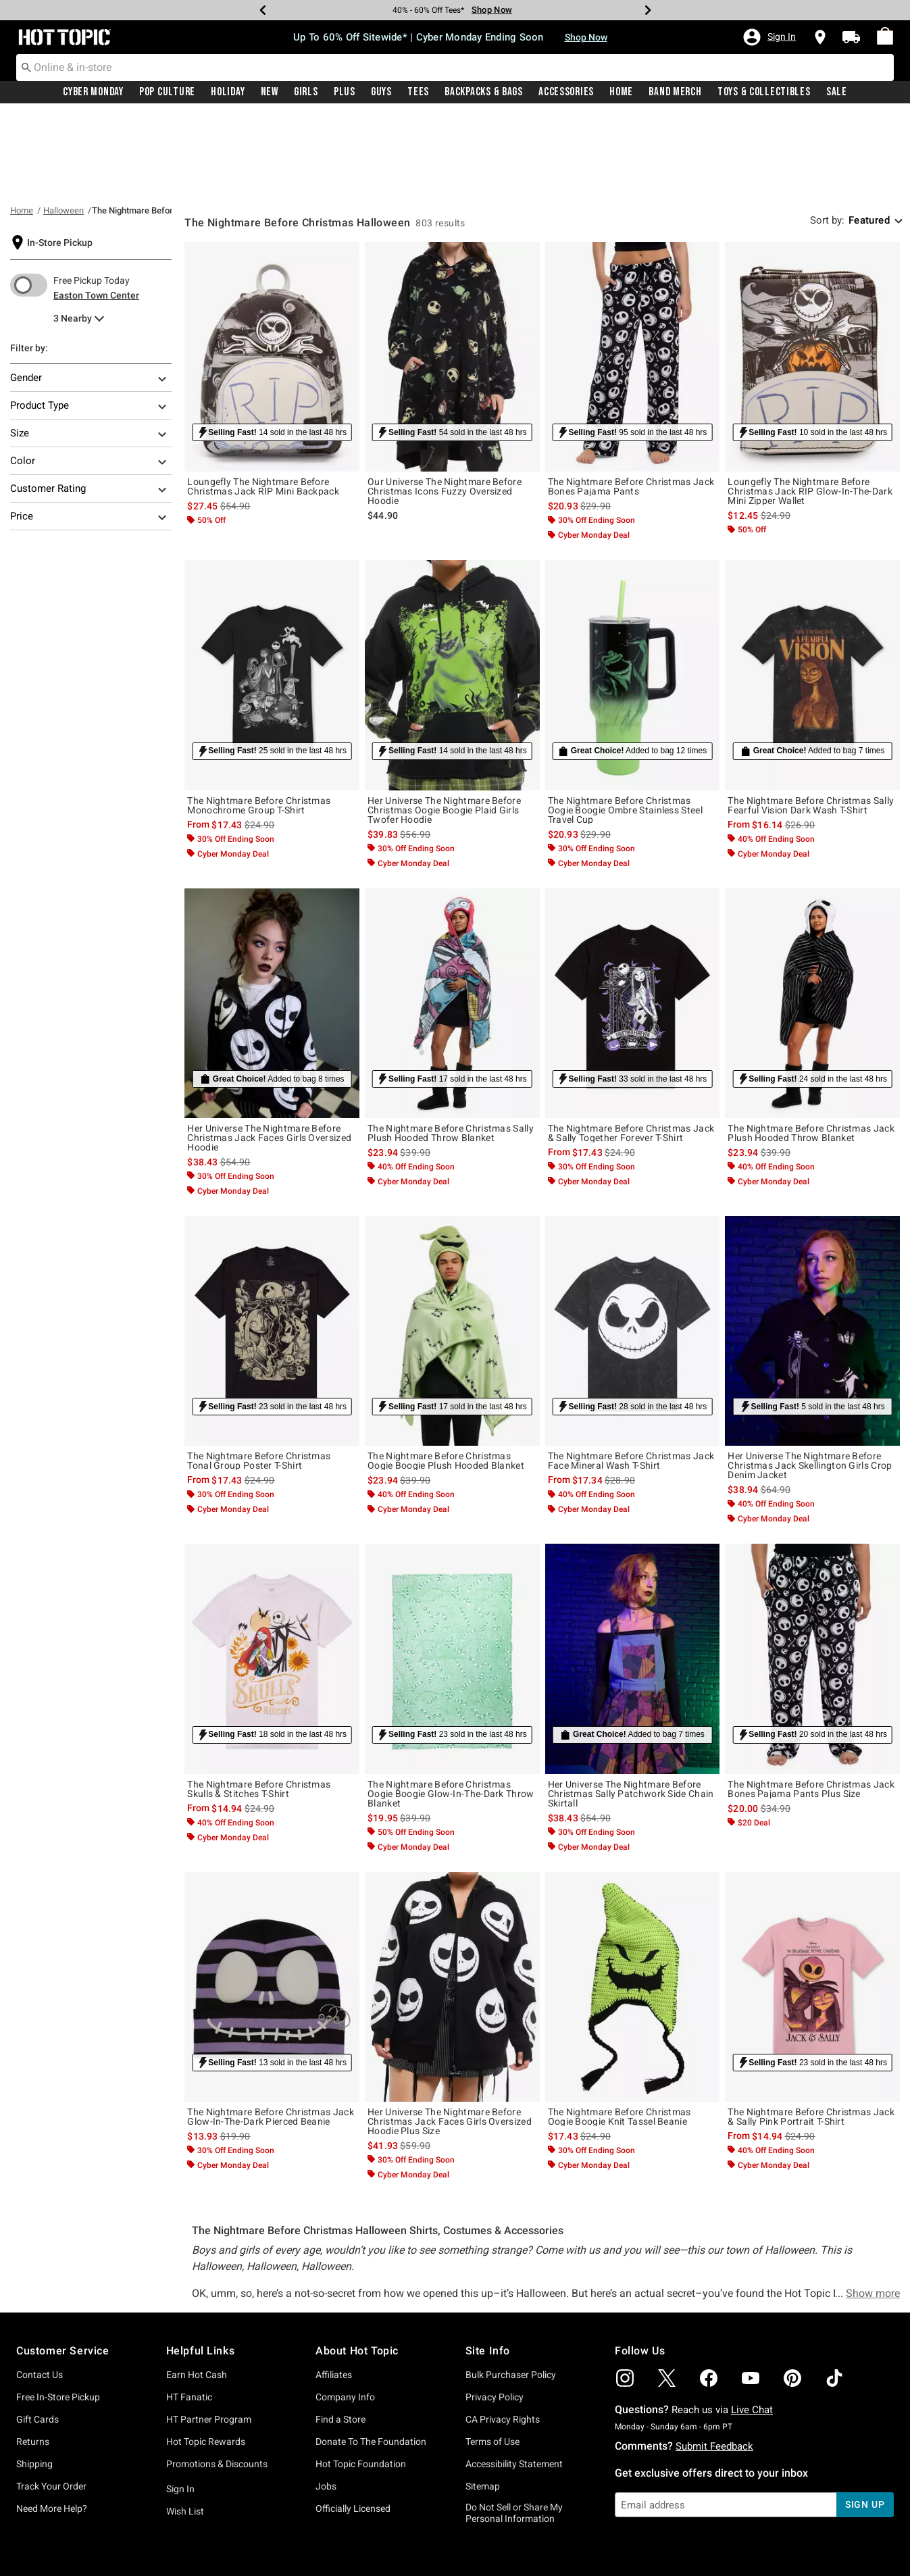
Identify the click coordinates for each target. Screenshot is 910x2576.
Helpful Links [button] (200, 2264)
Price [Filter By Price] (89, 432)
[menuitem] (885, 36)
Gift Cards (37, 2333)
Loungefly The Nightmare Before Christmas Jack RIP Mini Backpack (263, 400)
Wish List (185, 2425)
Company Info (345, 2311)
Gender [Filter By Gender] (89, 293)
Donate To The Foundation (370, 2355)
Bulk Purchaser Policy (510, 2288)
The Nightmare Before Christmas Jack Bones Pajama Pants (631, 400)
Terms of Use (492, 2355)
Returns (32, 2355)
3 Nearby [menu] (72, 232)
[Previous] (263, 10)
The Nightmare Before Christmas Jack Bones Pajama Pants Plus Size (811, 1703)
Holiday (228, 92)
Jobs (325, 2400)
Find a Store (340, 2333)
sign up (865, 2418)
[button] (769, 37)
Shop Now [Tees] (492, 10)
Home (621, 92)
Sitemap (482, 2400)
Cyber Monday (93, 92)
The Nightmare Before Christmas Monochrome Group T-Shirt (258, 719)
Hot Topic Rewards (205, 2355)
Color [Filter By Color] (89, 376)
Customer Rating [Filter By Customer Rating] (89, 404)
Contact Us (39, 2288)
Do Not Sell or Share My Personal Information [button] (514, 2427)
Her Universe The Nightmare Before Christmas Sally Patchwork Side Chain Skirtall (631, 1708)
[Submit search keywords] (26, 66)
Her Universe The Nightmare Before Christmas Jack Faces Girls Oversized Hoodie (269, 1052)
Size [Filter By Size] (89, 348)
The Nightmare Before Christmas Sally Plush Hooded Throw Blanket (451, 1047)
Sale (836, 92)
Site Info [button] (487, 2264)
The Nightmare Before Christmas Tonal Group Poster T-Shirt (258, 1374)
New (269, 92)
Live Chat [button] (752, 2324)
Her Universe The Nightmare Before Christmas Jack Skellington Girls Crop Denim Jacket (810, 1379)
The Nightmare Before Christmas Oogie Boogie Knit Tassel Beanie (619, 2030)
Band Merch (675, 92)
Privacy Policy (494, 2311)
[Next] (648, 10)
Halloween (63, 125)
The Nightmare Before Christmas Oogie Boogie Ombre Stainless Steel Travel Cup (625, 724)
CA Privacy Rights (502, 2333)
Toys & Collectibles (764, 92)
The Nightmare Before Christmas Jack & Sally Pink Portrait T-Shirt (811, 2030)
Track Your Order (51, 2400)
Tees (418, 92)
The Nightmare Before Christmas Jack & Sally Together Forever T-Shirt (631, 1047)
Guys (381, 92)
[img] (625, 2292)
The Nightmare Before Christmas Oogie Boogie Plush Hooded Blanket (446, 1374)
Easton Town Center (96, 209)
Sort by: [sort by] (827, 134)
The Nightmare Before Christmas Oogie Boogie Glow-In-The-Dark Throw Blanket (451, 1708)
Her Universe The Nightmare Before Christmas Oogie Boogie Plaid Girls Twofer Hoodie (444, 724)
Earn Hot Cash (196, 2288)
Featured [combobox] (869, 134)
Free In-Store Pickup (58, 2311)
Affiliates (333, 2288)
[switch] (28, 199)
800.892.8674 (604, 2547)
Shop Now (586, 37)
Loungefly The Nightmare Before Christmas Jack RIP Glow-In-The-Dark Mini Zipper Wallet (810, 405)
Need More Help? (51, 2422)
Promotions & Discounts (217, 2378)
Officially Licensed (352, 2422)
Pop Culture (167, 92)
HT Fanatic (189, 2311)
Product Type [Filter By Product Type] (89, 321)
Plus (344, 92)
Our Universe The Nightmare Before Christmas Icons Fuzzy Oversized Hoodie (445, 405)
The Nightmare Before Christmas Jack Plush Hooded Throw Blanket (811, 1047)
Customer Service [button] (62, 2264)
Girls (306, 92)
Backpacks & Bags (484, 92)
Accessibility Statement (514, 2378)
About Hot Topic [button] (357, 2264)
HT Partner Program (208, 2333)
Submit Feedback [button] (714, 2360)
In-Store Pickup (60, 156)
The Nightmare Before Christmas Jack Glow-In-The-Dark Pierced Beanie (270, 2030)
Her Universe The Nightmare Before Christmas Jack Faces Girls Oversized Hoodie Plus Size (450, 2035)
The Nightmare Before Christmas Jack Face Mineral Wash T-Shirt (631, 1374)
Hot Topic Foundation (360, 2378)
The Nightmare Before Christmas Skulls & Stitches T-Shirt (258, 1703)
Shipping (34, 2378)
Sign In (180, 2403)
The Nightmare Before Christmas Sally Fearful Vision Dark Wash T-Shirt (811, 719)
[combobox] (455, 67)
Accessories (566, 92)
